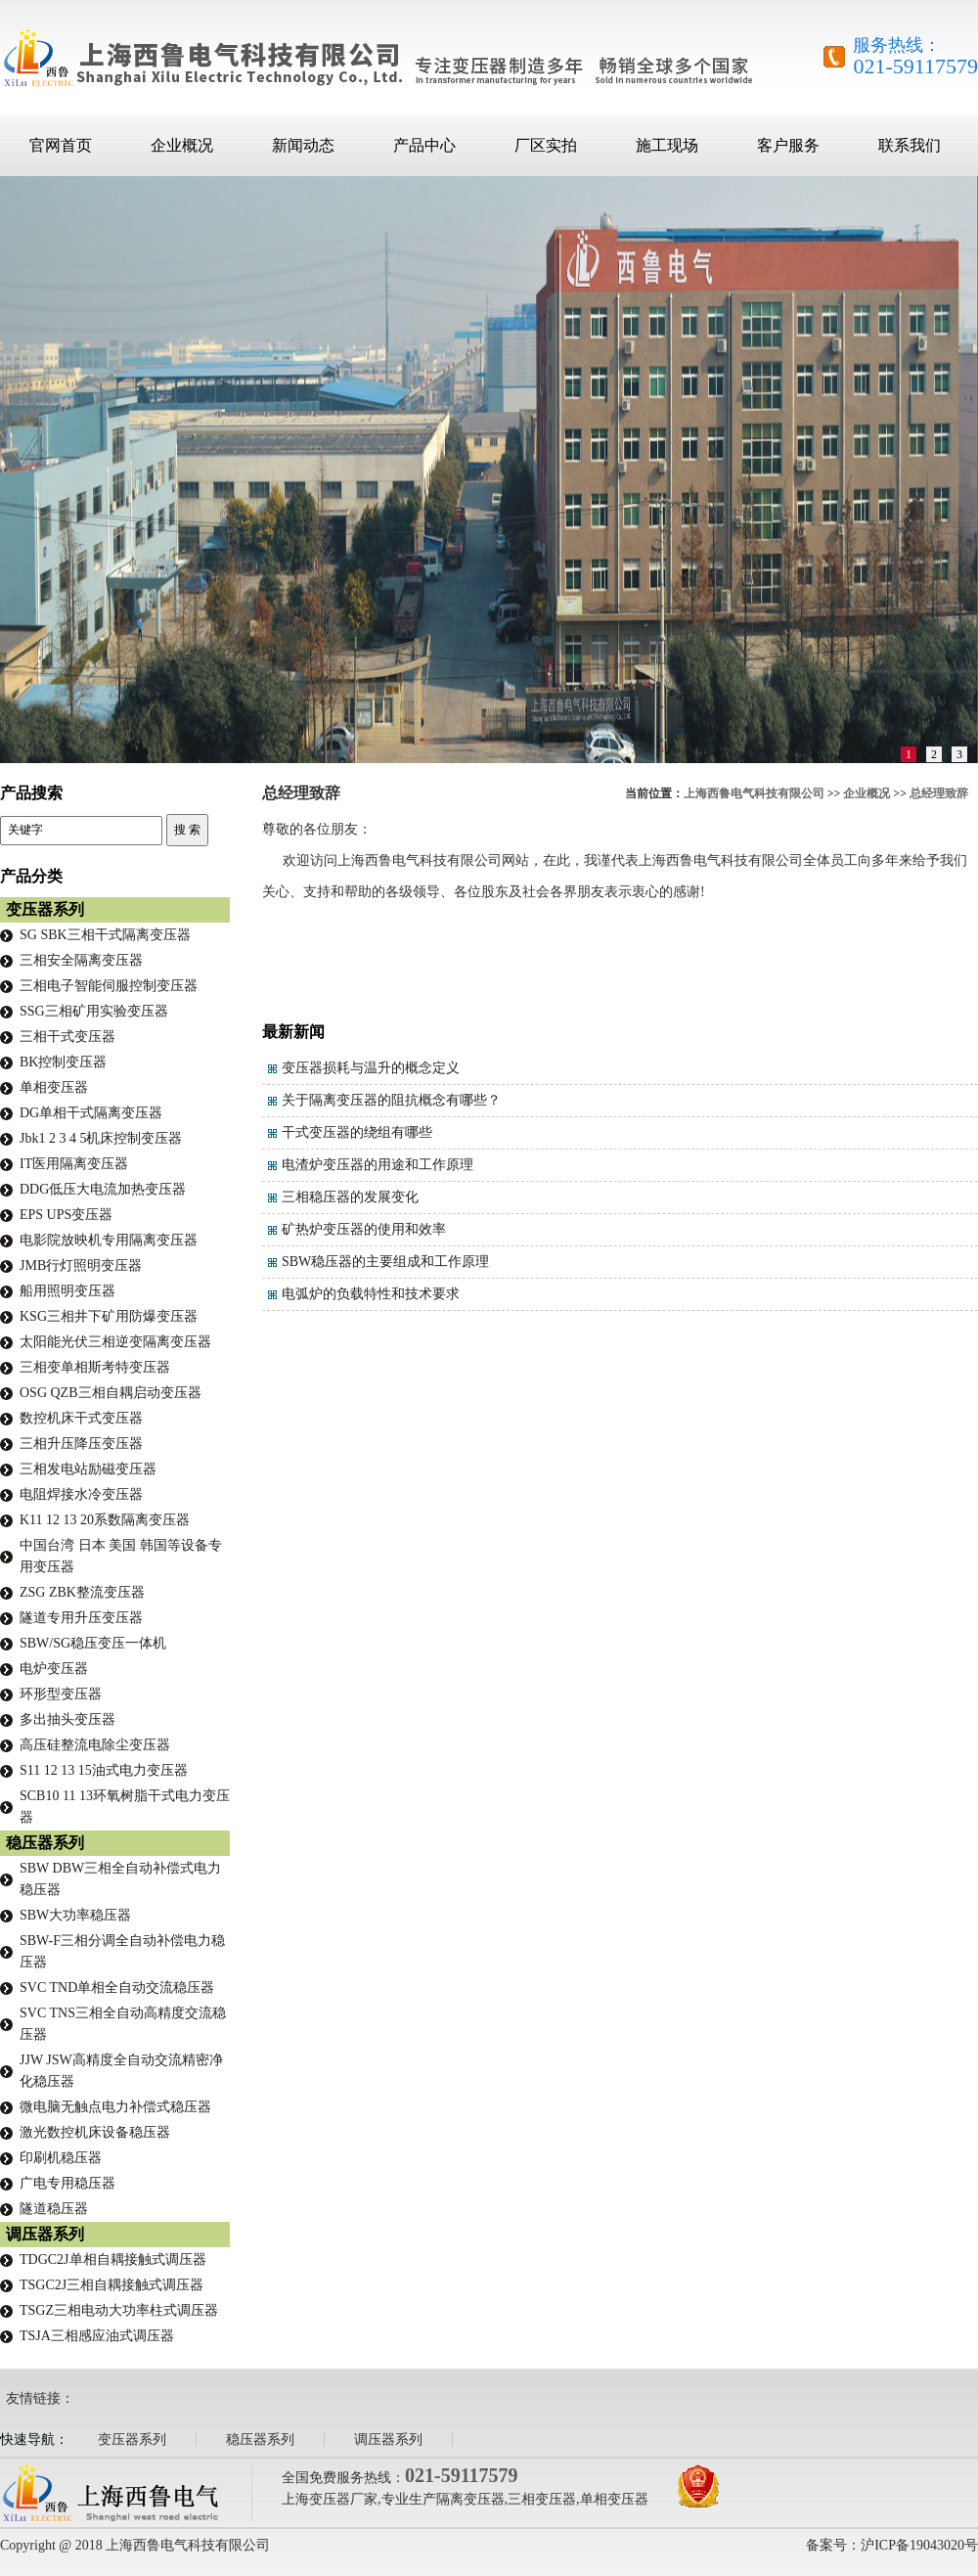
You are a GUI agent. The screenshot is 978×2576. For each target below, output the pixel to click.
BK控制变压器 (63, 1062)
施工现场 (667, 145)
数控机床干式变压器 (81, 1418)
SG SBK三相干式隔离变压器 (105, 934)
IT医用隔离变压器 (74, 1163)
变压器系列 (45, 909)
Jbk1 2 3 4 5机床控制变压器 (101, 1138)
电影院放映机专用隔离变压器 (109, 1240)
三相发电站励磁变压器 (88, 1469)
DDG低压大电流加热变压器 (103, 1189)
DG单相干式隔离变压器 (91, 1113)
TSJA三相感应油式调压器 (97, 2335)
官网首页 (60, 145)
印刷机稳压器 (61, 2157)
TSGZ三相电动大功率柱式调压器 (119, 2310)
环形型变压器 (61, 1694)
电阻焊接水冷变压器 (81, 1494)
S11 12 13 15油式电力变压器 (104, 1770)
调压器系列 (45, 2234)
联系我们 (909, 145)
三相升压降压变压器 (81, 1443)
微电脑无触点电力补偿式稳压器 (115, 2107)
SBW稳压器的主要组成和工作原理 (385, 1261)
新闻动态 (303, 145)
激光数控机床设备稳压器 (95, 2132)
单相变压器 (54, 1087)
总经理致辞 (939, 793)
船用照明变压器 (67, 1291)
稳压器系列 (45, 1842)
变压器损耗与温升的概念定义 (371, 1068)
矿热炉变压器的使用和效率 (364, 1229)
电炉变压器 (54, 1668)
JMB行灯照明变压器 (81, 1265)
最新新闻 (293, 1031)
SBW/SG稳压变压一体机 (93, 1643)
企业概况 (182, 145)
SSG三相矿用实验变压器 (94, 1011)
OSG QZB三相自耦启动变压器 (110, 1392)
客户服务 (788, 145)
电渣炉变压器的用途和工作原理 (377, 1164)
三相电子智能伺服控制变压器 (109, 985)
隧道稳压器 (54, 2208)
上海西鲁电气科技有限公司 (754, 793)
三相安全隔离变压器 (81, 960)
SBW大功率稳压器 (75, 1915)
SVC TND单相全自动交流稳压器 (117, 1987)
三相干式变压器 (67, 1036)
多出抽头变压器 (67, 1719)
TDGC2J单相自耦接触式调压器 (113, 2259)
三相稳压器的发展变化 (350, 1197)
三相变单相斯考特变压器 (95, 1367)
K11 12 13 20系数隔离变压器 (105, 1520)
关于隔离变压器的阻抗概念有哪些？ (391, 1100)
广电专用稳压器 (67, 2183)
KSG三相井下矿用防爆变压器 (109, 1316)
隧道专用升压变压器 (81, 1617)
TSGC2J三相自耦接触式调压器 (111, 2285)
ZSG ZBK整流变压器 (82, 1592)
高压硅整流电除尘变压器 (95, 1745)
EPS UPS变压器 (66, 1214)
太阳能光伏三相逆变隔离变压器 (115, 1341)
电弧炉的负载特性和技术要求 (371, 1294)
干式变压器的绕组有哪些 (357, 1132)
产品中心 (424, 145)
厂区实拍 (545, 145)
